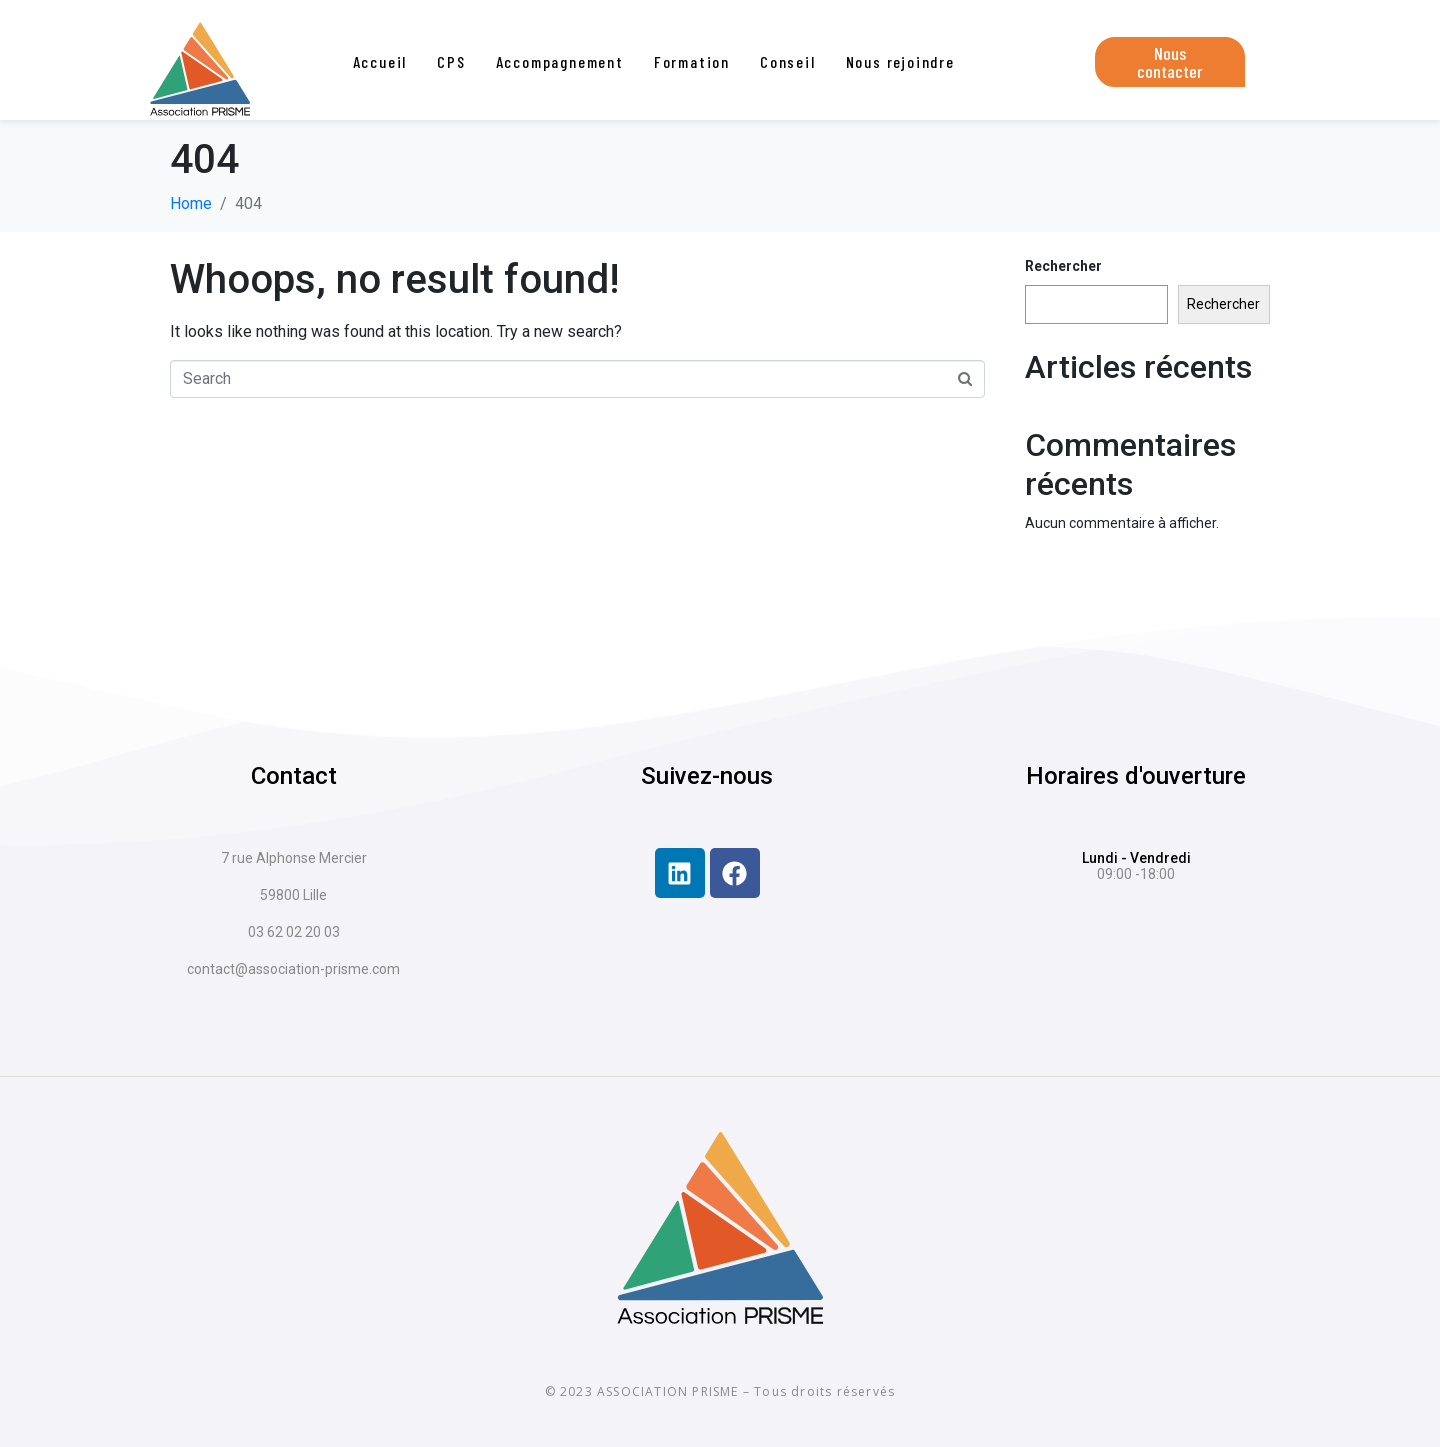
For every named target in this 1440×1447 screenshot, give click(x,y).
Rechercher (1063, 266)
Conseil (788, 61)
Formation (692, 61)
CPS (451, 61)
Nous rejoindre (900, 61)
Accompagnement (560, 61)
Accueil (380, 61)
